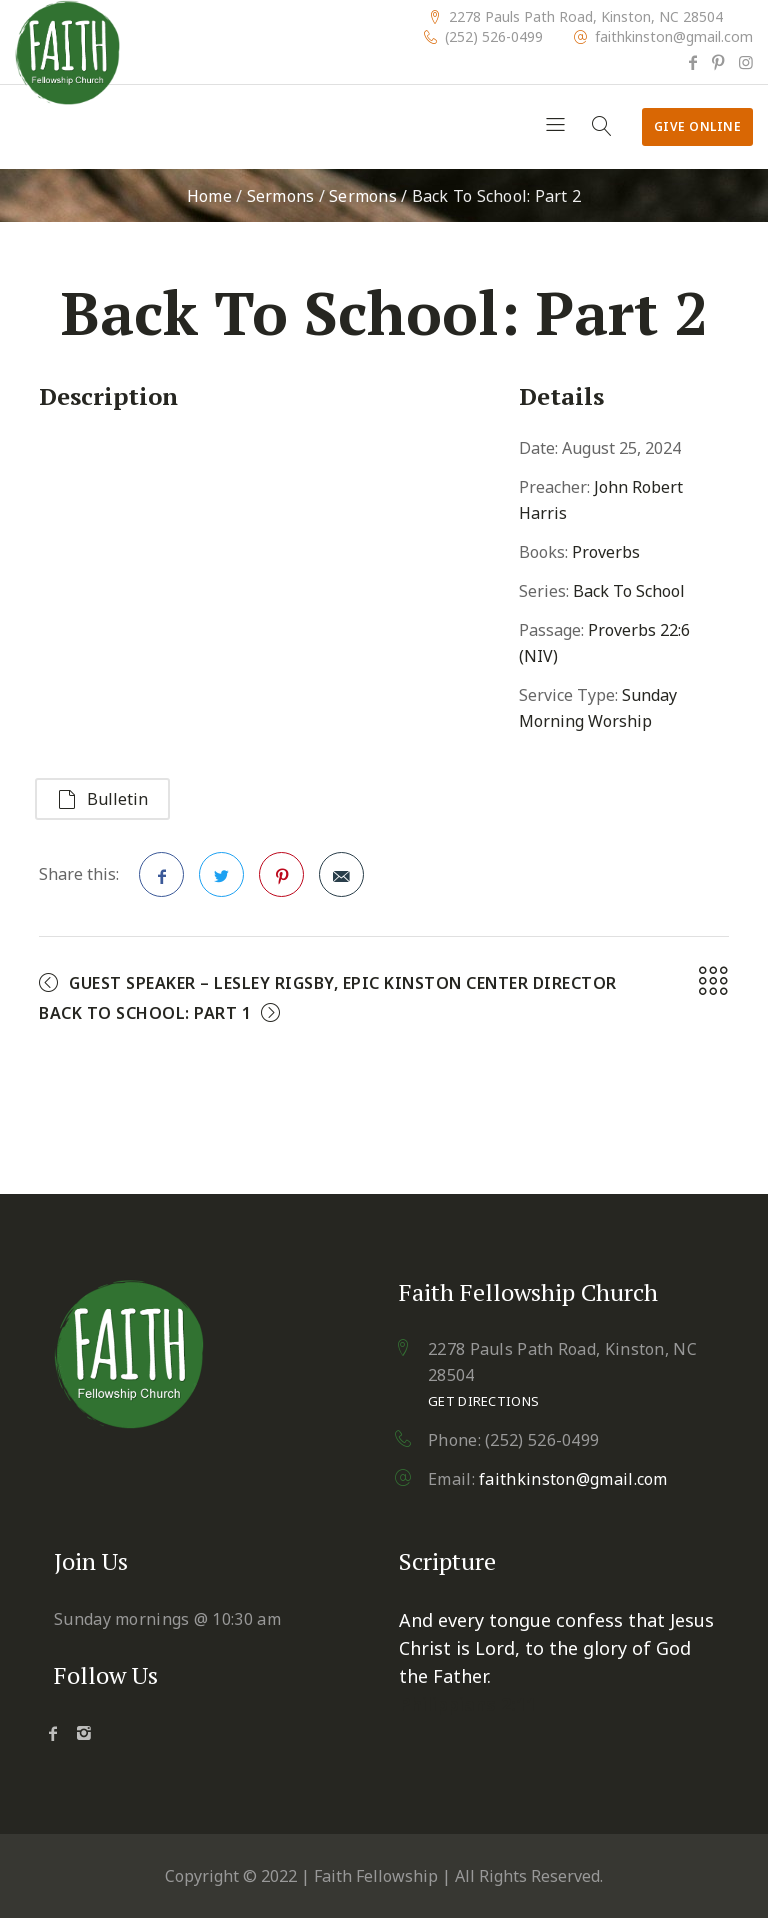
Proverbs (606, 552)
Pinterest (282, 881)
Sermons (281, 196)
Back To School (629, 591)
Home (209, 196)
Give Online (698, 126)
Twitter (222, 881)
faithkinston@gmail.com (674, 37)
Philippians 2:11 (467, 1704)
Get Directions (483, 1401)
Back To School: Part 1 (145, 1013)
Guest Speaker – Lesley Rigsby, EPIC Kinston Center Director (343, 983)
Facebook (162, 881)
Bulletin (102, 799)
